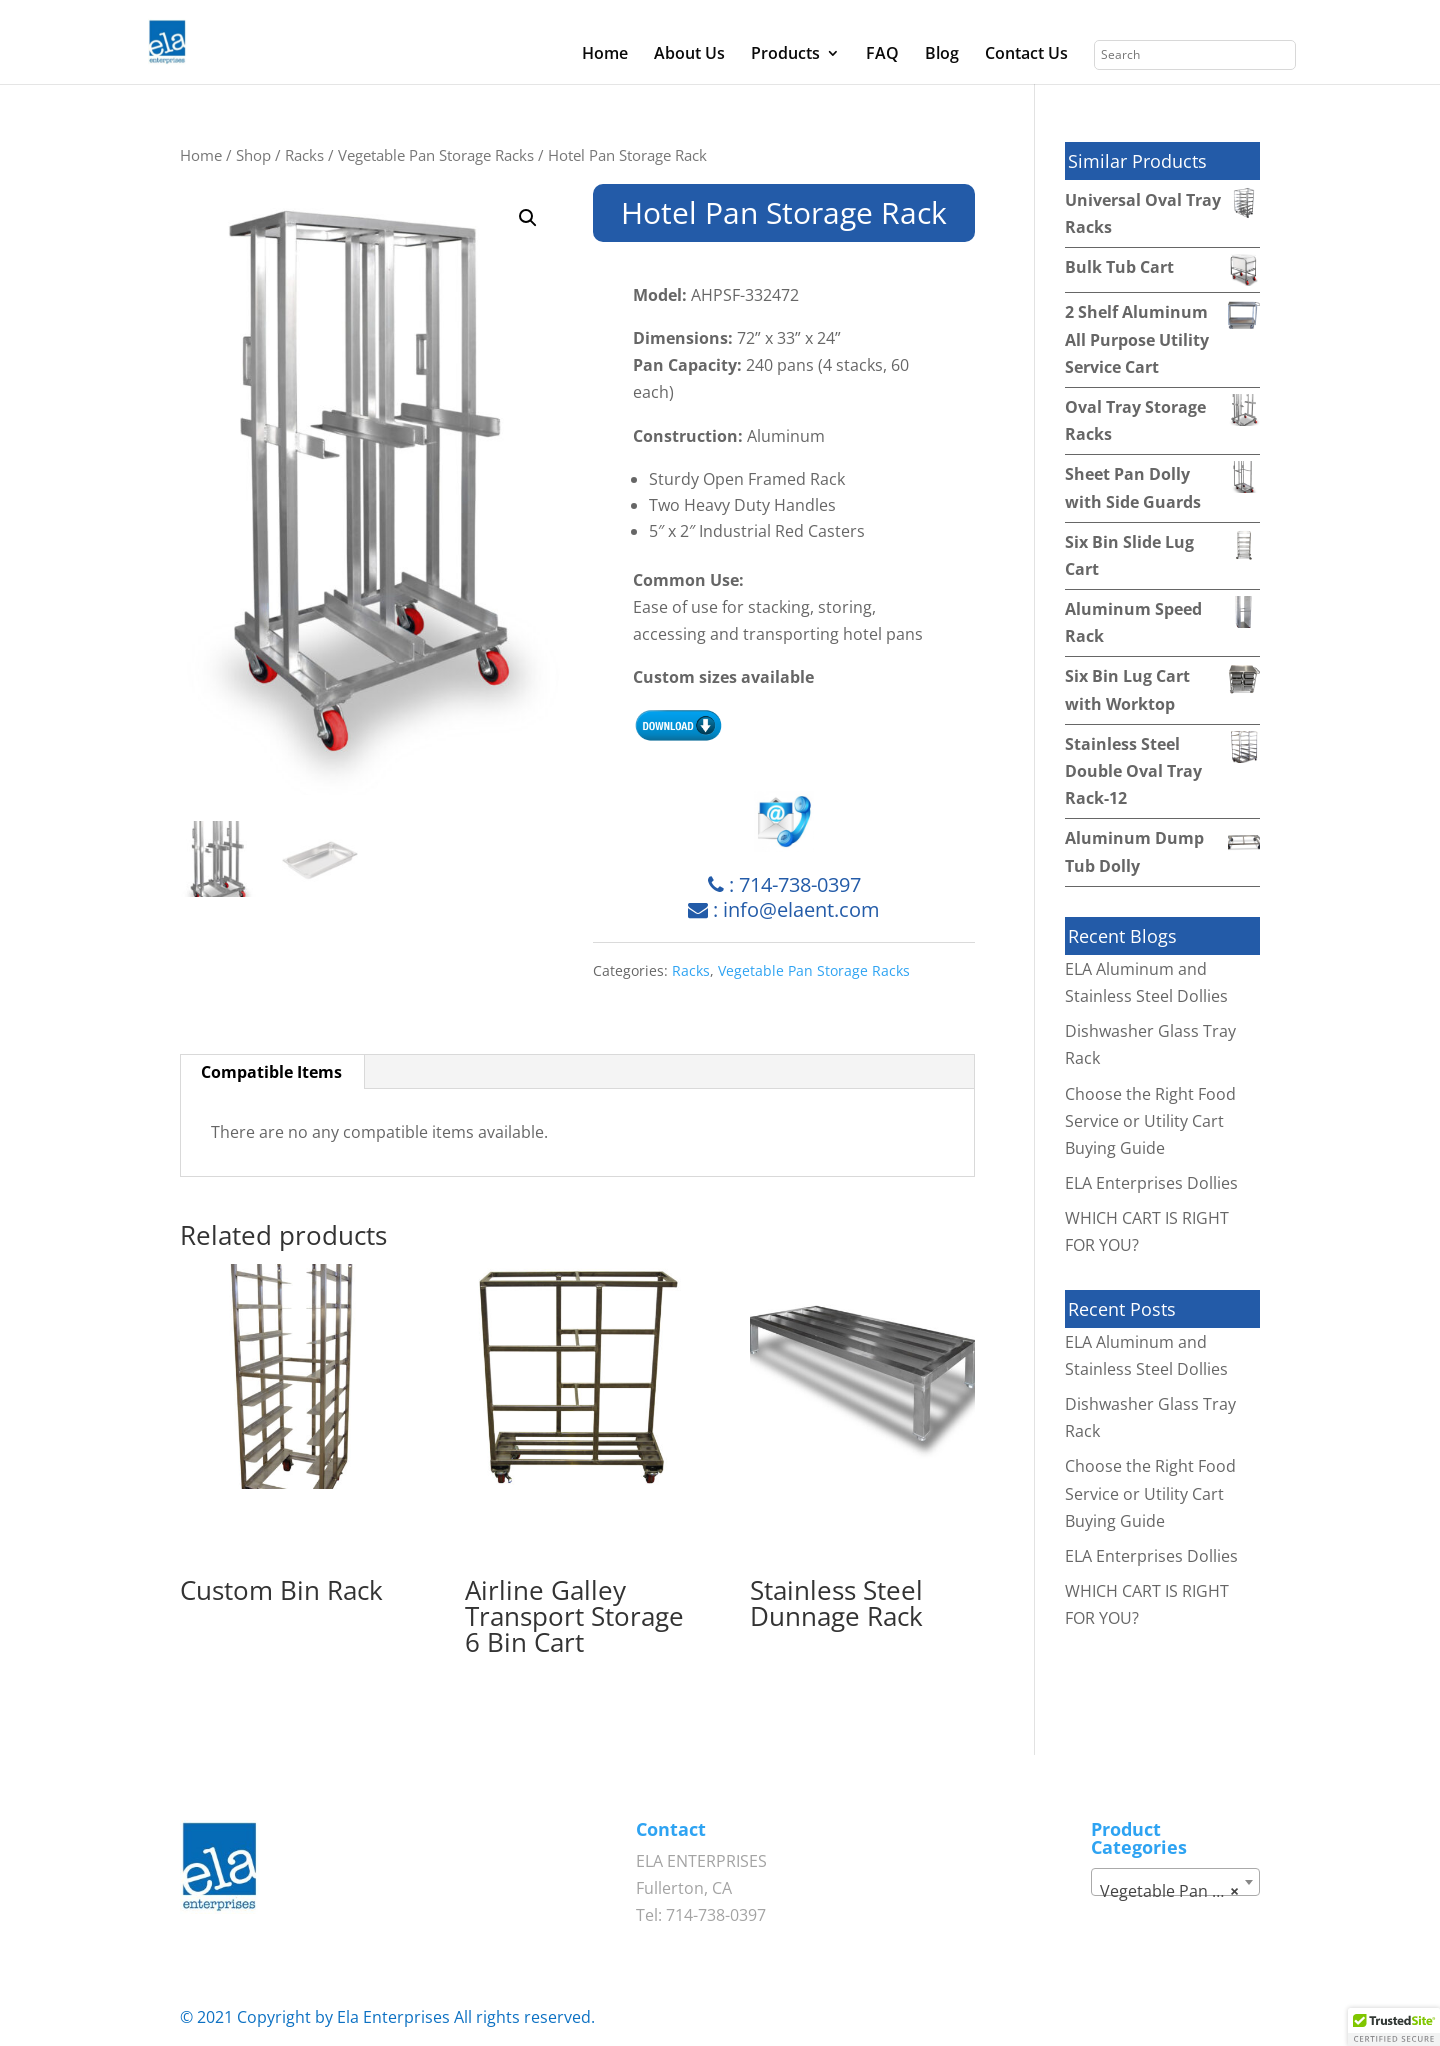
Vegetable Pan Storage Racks (436, 155)
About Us (689, 55)
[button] (528, 218)
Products (785, 55)
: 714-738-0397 (784, 884)
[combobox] (1175, 1882)
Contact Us (1026, 55)
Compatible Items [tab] (271, 1072)
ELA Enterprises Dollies (1151, 1183)
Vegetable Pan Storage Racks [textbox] (1179, 1891)
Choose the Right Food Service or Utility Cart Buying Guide (1150, 1121)
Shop (253, 155)
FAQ (882, 55)
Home (605, 55)
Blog (942, 55)
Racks (304, 155)
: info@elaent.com (784, 909)
